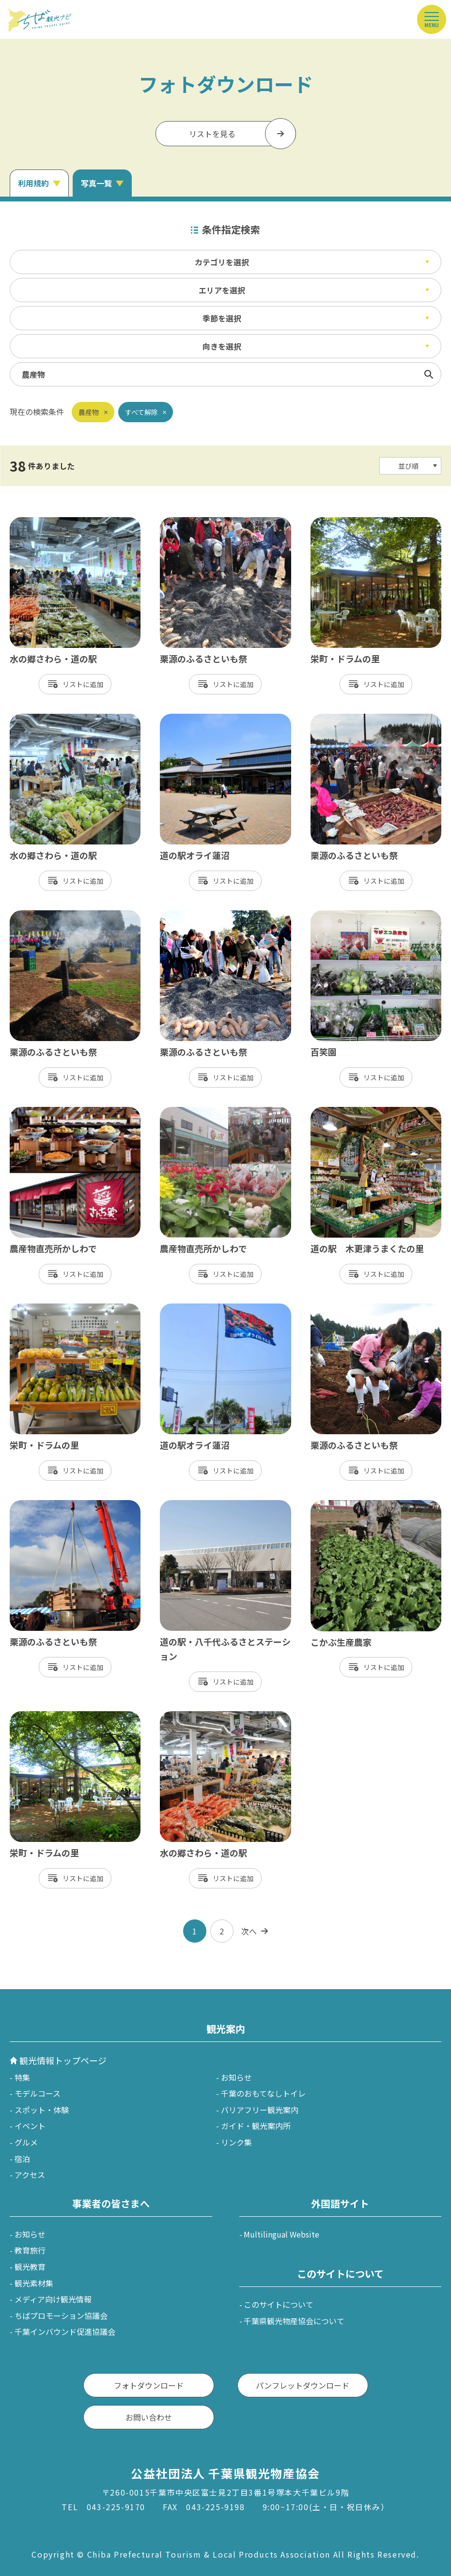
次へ (249, 1931)
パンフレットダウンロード (302, 2385)
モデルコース (38, 2093)
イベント (30, 2125)
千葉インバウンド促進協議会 (65, 2331)
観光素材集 (34, 2283)
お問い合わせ (148, 2417)
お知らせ (236, 2077)
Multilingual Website (281, 2234)
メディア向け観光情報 (53, 2299)
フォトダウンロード (149, 2385)
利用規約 (33, 183)
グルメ (26, 2142)
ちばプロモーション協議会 (61, 2315)
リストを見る (212, 133)
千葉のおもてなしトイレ (263, 2093)
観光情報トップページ (63, 2060)
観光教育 (30, 2266)
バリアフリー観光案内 (259, 2110)
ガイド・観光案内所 (256, 2125)
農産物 (88, 412)
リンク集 (236, 2142)
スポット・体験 (42, 2110)
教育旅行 (30, 2250)
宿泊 (22, 2158)
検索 (428, 374)
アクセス (30, 2174)
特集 (22, 2077)
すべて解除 (141, 412)
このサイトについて (278, 2304)
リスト (72, 684)
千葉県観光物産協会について (294, 2321)
